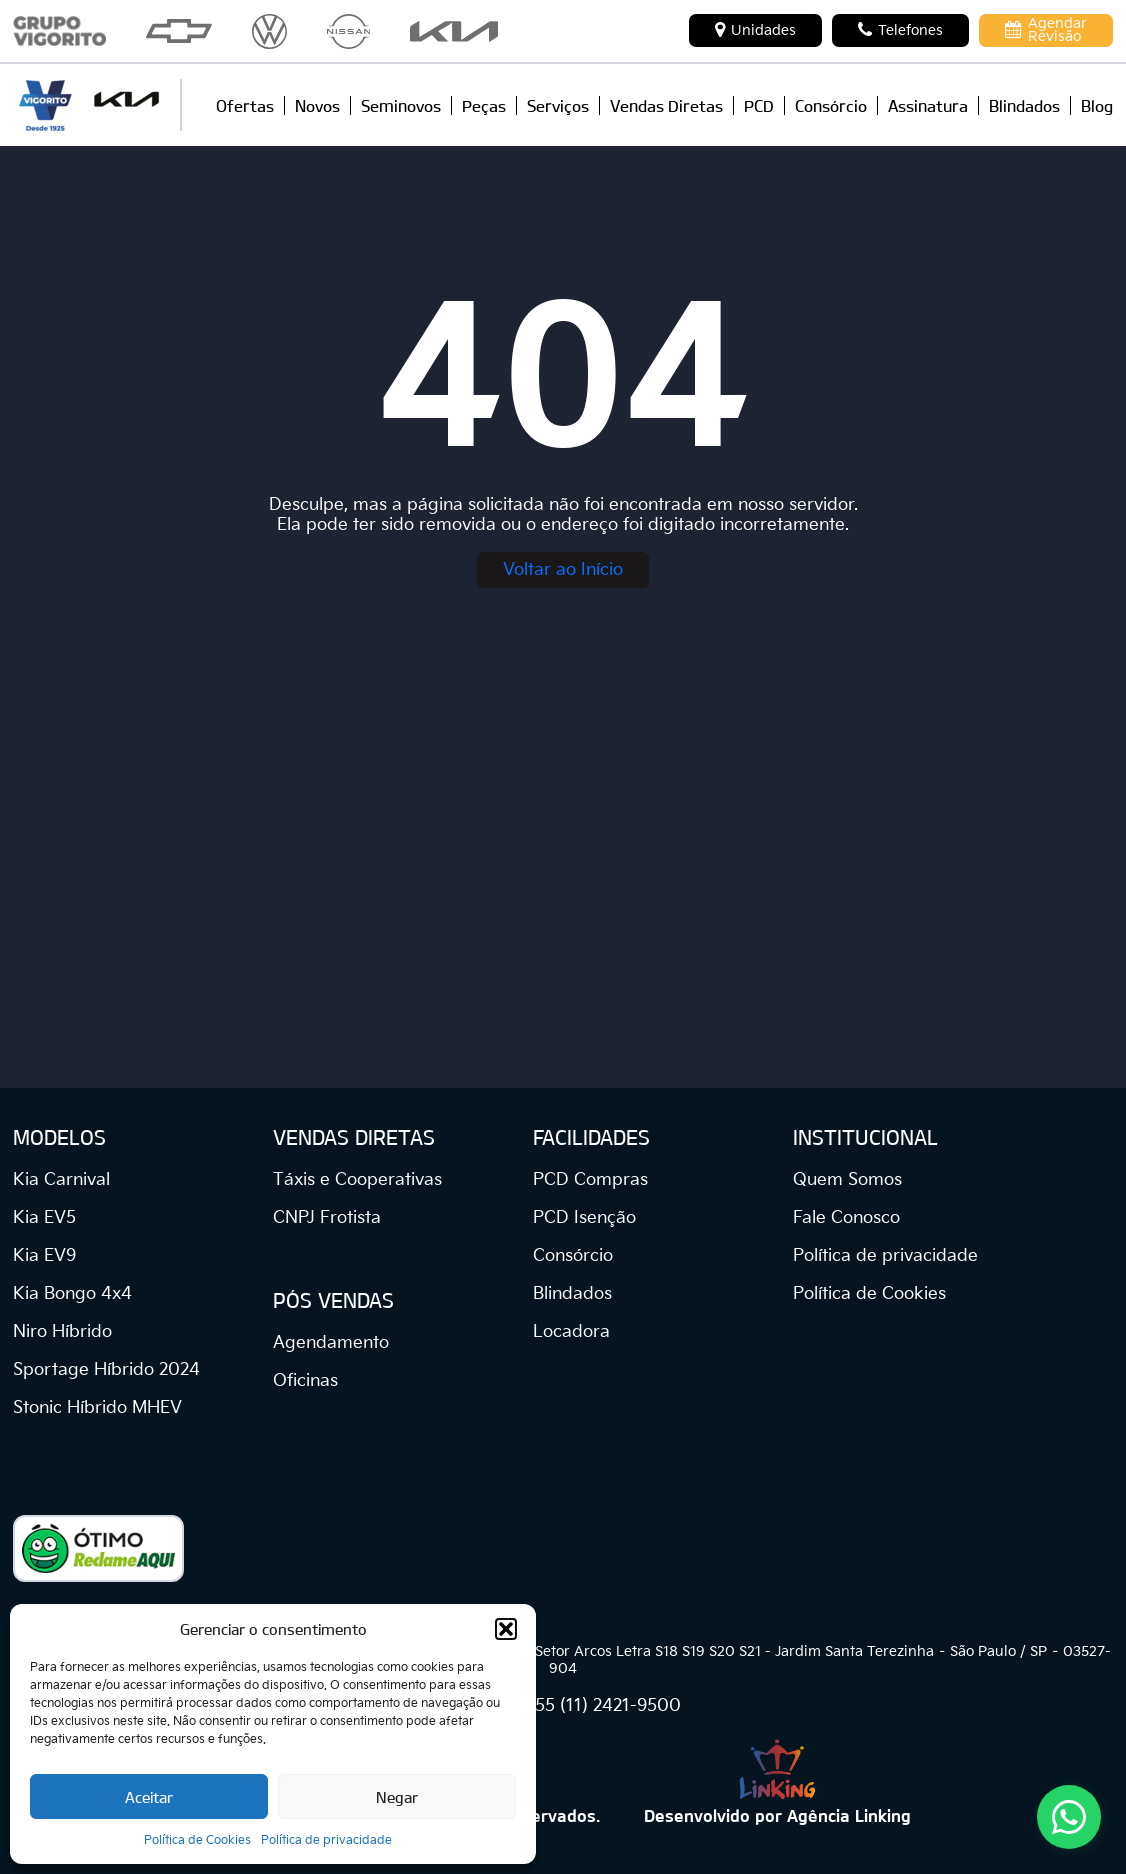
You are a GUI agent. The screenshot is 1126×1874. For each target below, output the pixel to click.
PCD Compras (590, 1180)
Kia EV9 (44, 1256)
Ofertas (245, 105)
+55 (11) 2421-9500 (602, 1706)
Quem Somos (847, 1180)
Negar (397, 1797)
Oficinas (305, 1381)
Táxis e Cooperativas (357, 1180)
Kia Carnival (61, 1180)
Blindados (1024, 105)
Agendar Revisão (1046, 30)
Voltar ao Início (563, 570)
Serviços (558, 105)
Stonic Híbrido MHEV (97, 1408)
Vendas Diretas (666, 105)
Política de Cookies (197, 1840)
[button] (506, 1629)
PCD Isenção (584, 1218)
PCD (759, 105)
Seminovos (401, 105)
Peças (484, 105)
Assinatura (928, 105)
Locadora (571, 1332)
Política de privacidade (326, 1840)
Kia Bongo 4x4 (72, 1294)
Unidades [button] (755, 30)
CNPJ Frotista (327, 1218)
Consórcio (831, 105)
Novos (317, 105)
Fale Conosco (846, 1218)
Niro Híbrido (62, 1332)
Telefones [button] (900, 30)
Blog (1097, 105)
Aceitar (149, 1797)
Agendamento (331, 1343)
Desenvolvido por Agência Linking (777, 1815)
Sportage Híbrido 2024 (106, 1370)
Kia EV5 (44, 1218)
